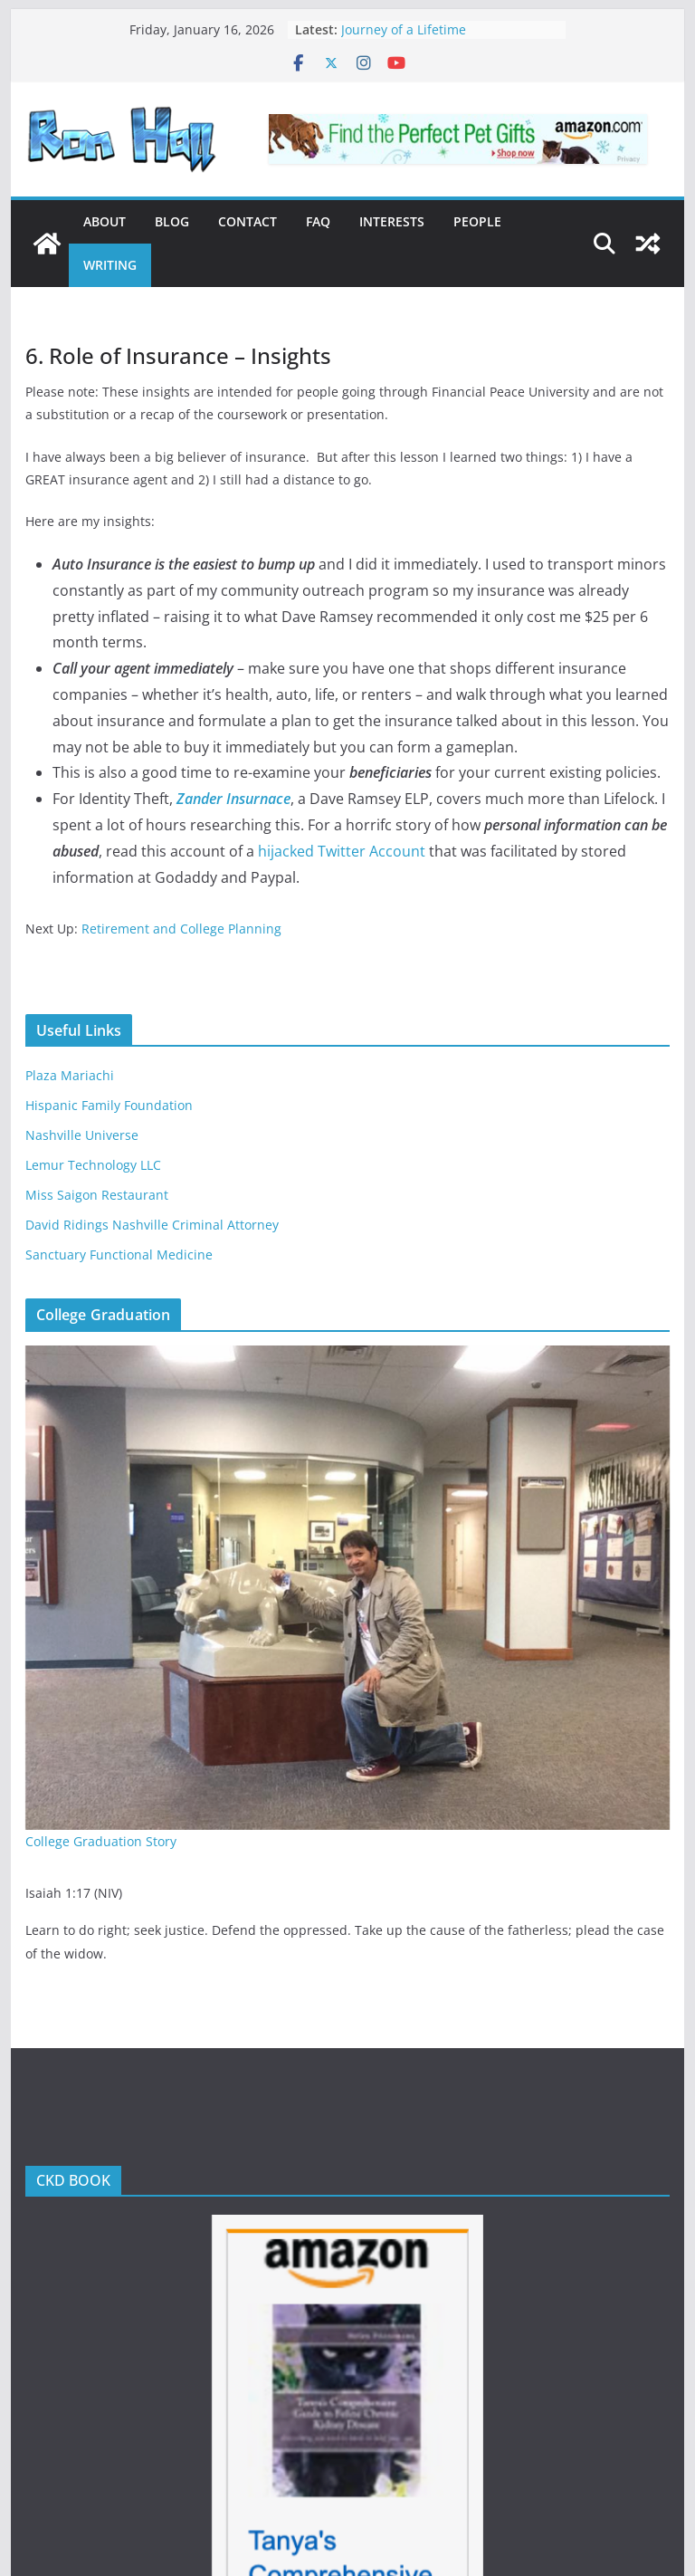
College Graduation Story (100, 1841)
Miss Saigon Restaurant (96, 1194)
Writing (110, 264)
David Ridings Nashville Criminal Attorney (152, 1224)
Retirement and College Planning (181, 928)
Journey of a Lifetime (403, 29)
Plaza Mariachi (69, 1075)
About (104, 221)
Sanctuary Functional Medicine (119, 1254)
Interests (391, 221)
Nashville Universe (81, 1135)
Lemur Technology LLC (93, 1164)
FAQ (318, 221)
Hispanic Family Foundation (109, 1105)
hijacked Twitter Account (341, 851)
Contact (247, 221)
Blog (172, 221)
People (477, 221)
